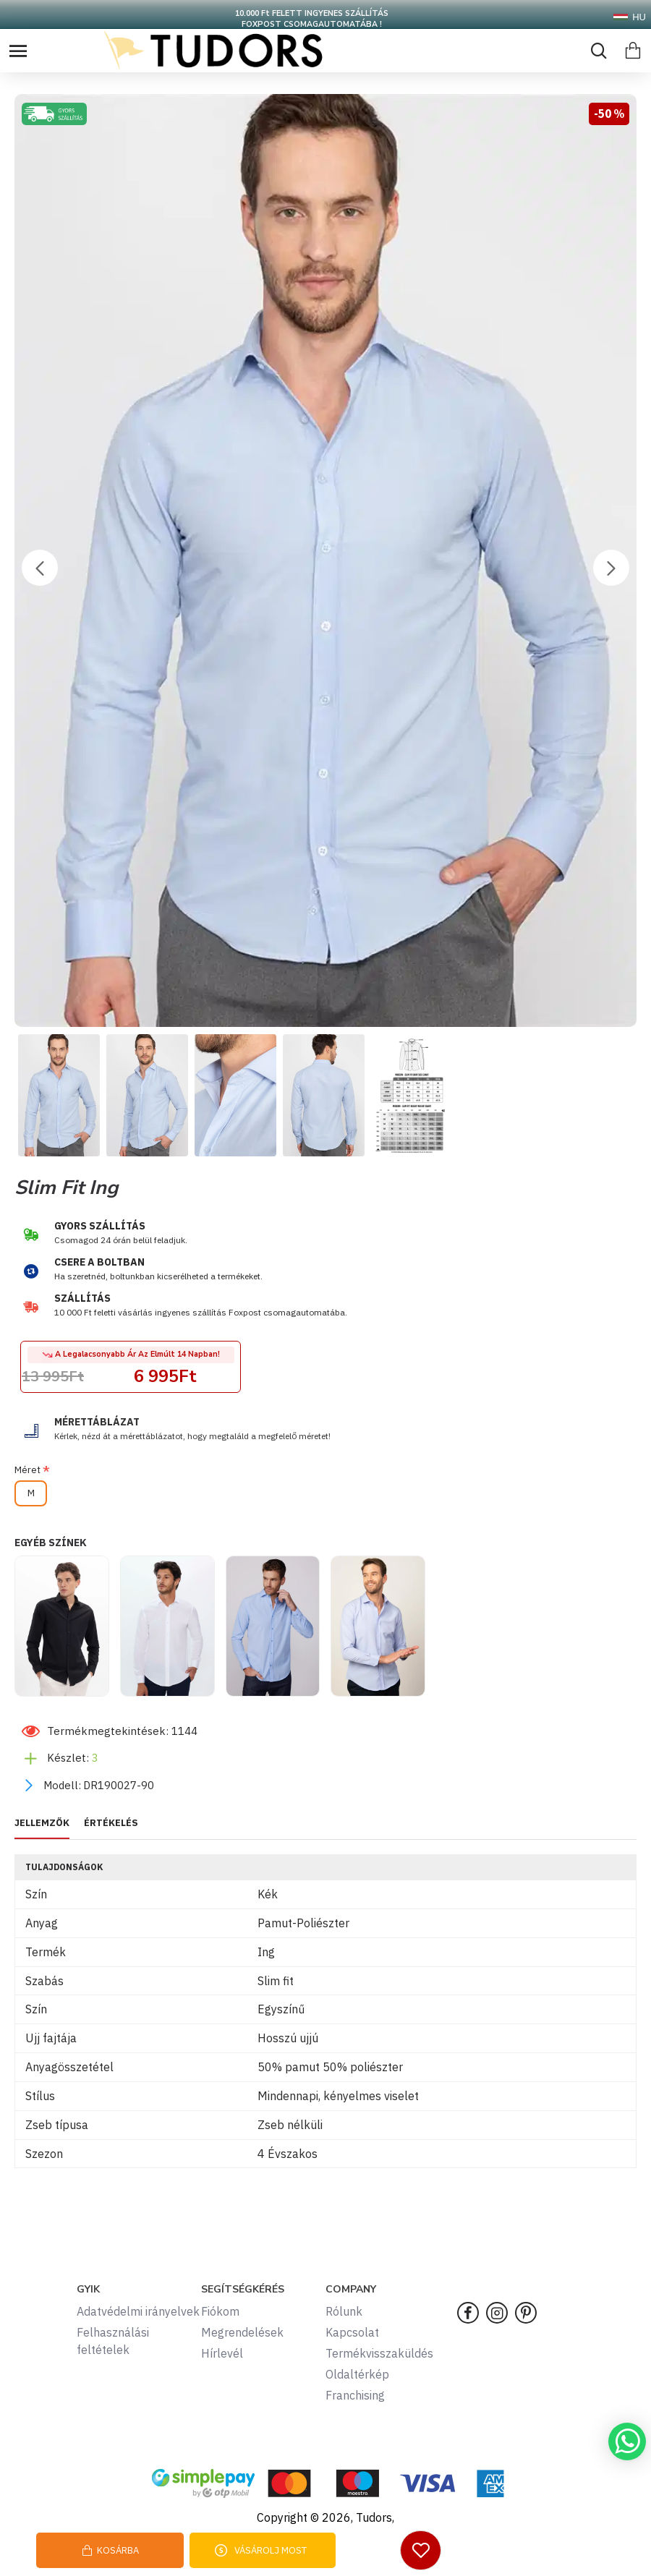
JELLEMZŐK (41, 1823)
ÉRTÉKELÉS (111, 1823)
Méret (27, 1470)
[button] (40, 568)
